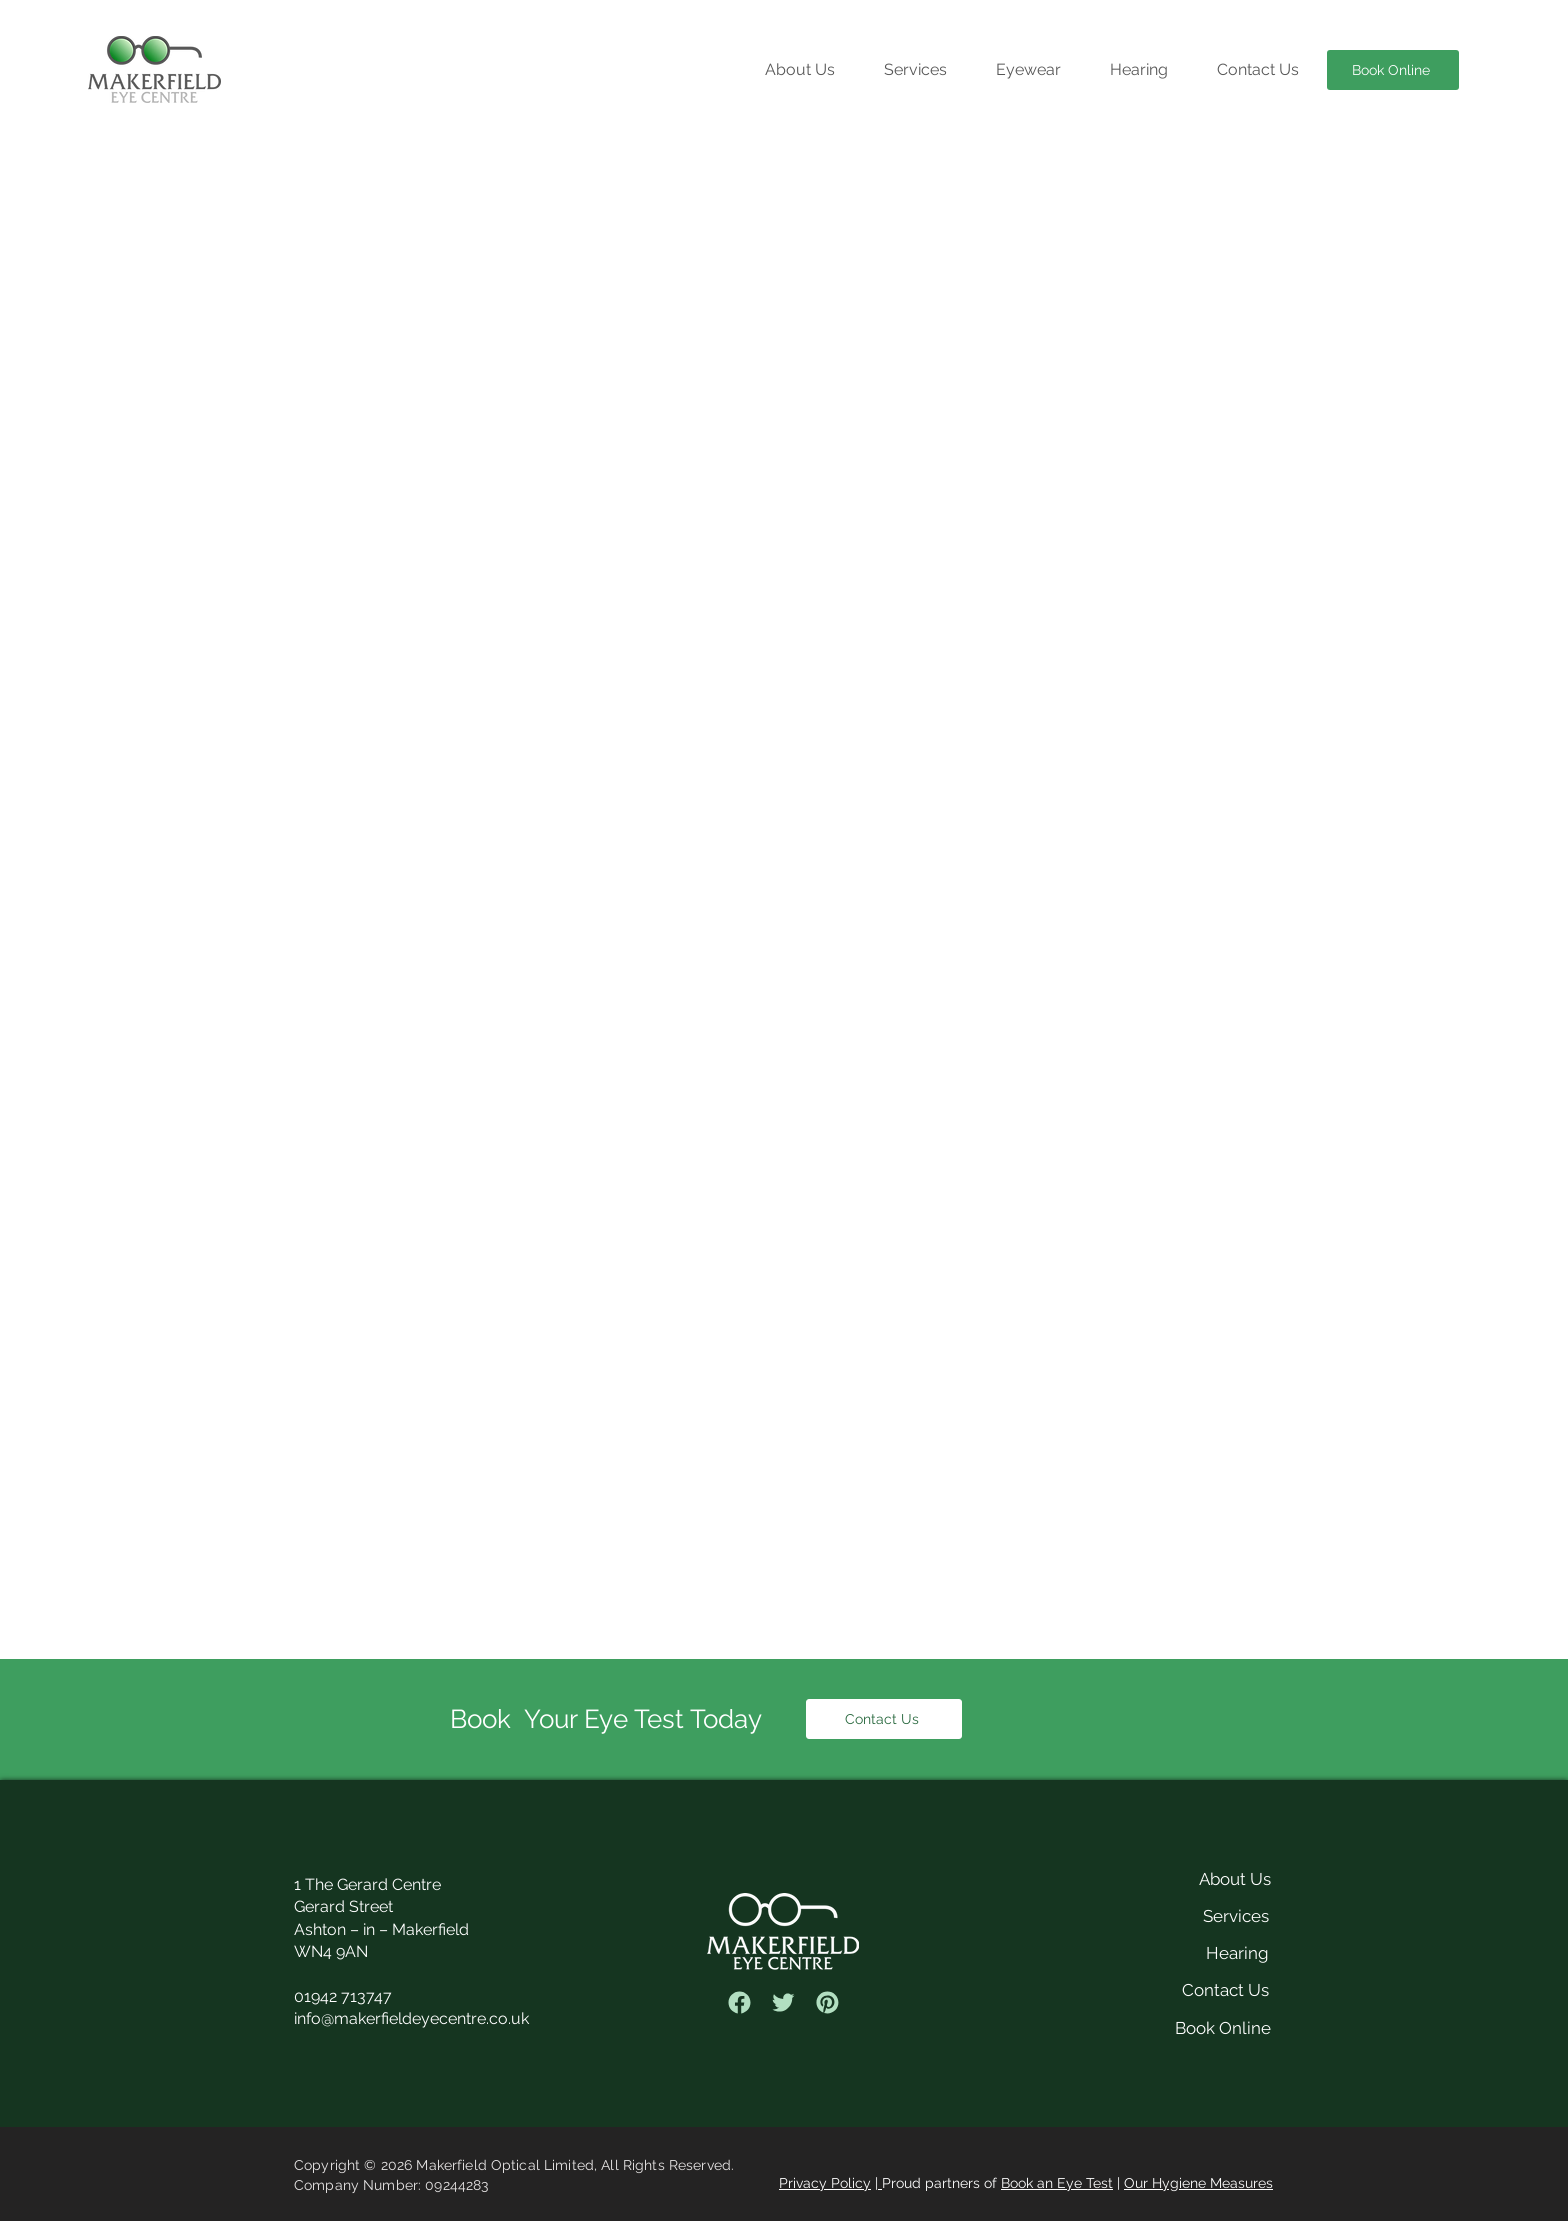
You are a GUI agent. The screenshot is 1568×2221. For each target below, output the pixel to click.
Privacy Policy (825, 2183)
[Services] (1186, 1916)
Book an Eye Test (1057, 2183)
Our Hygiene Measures (1198, 2183)
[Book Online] (1393, 70)
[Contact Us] (884, 1719)
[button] (915, 69)
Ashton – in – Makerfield (381, 1929)
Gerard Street (343, 1906)
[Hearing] (1186, 1953)
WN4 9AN (331, 1951)
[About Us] (1212, 1879)
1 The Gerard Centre (367, 1884)
